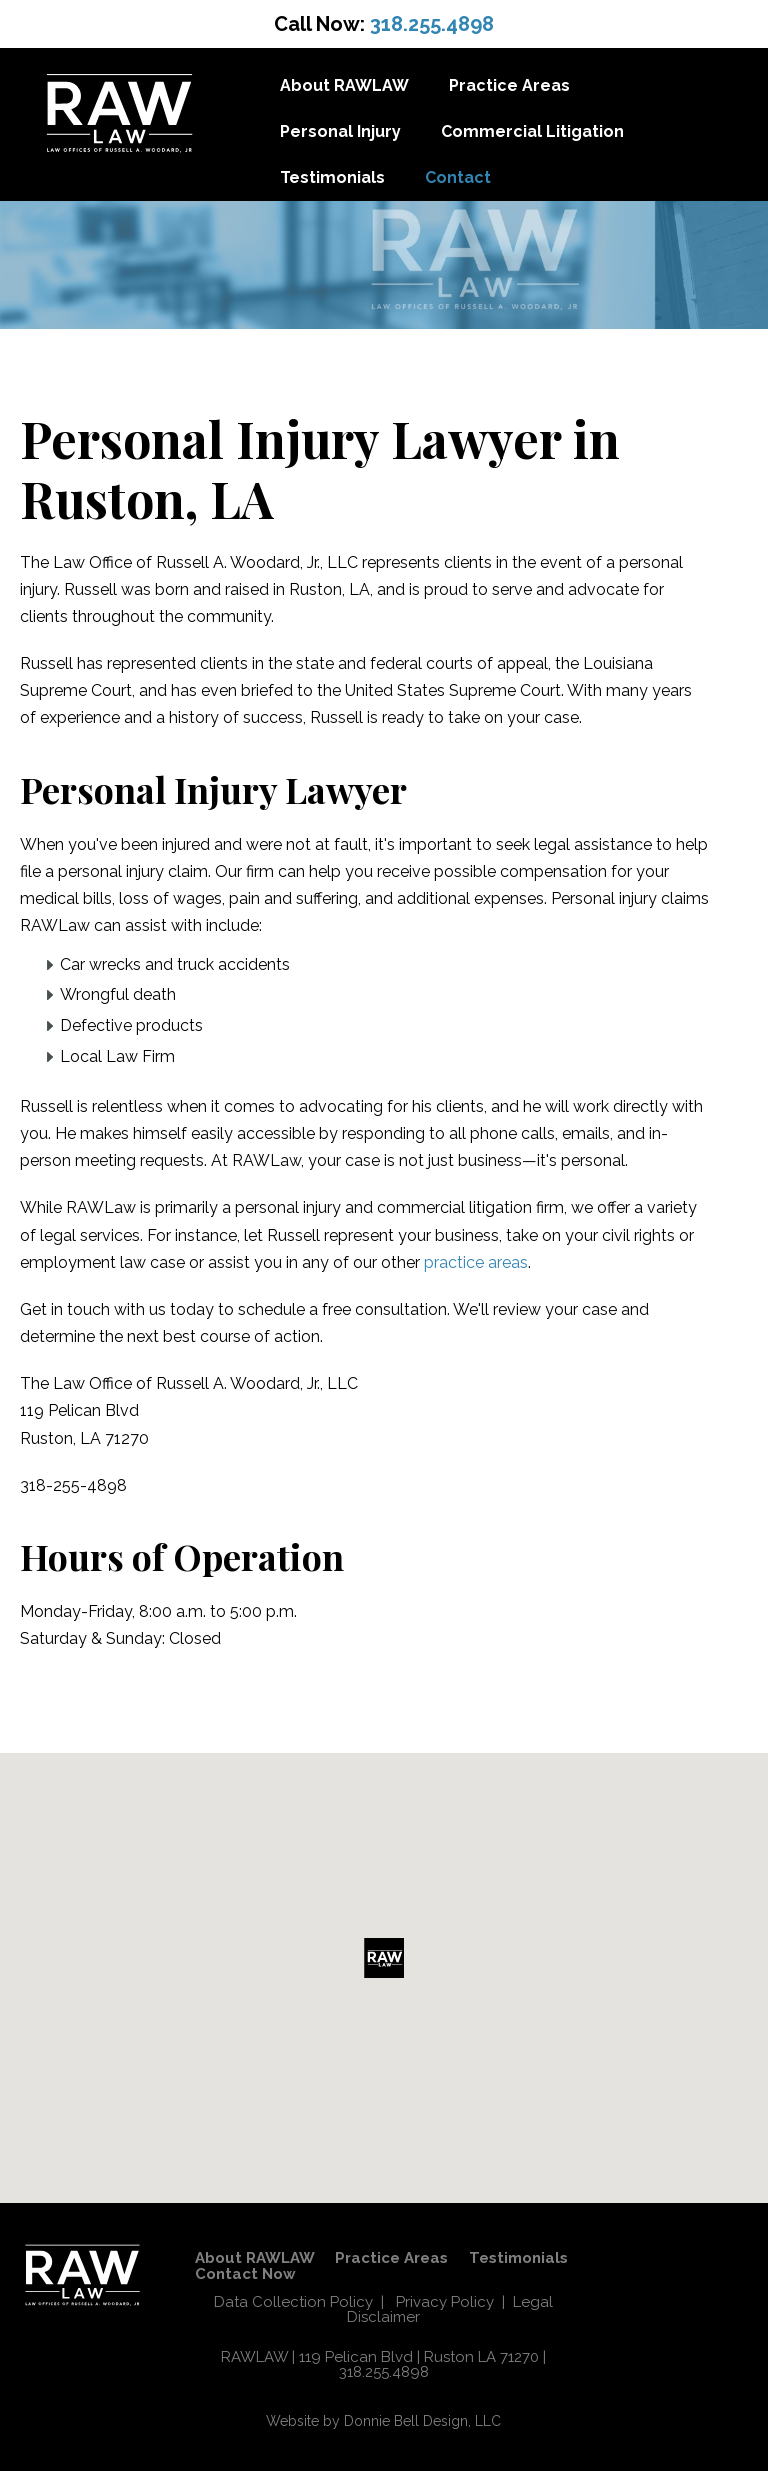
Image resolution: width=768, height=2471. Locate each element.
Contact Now (244, 2274)
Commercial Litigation (532, 131)
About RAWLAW (344, 85)
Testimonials (332, 177)
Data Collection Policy (293, 2302)
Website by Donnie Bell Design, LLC (383, 2421)
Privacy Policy (445, 2302)
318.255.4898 (432, 24)
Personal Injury (340, 131)
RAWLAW (254, 2357)
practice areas (476, 1262)
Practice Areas (509, 85)
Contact (458, 177)
